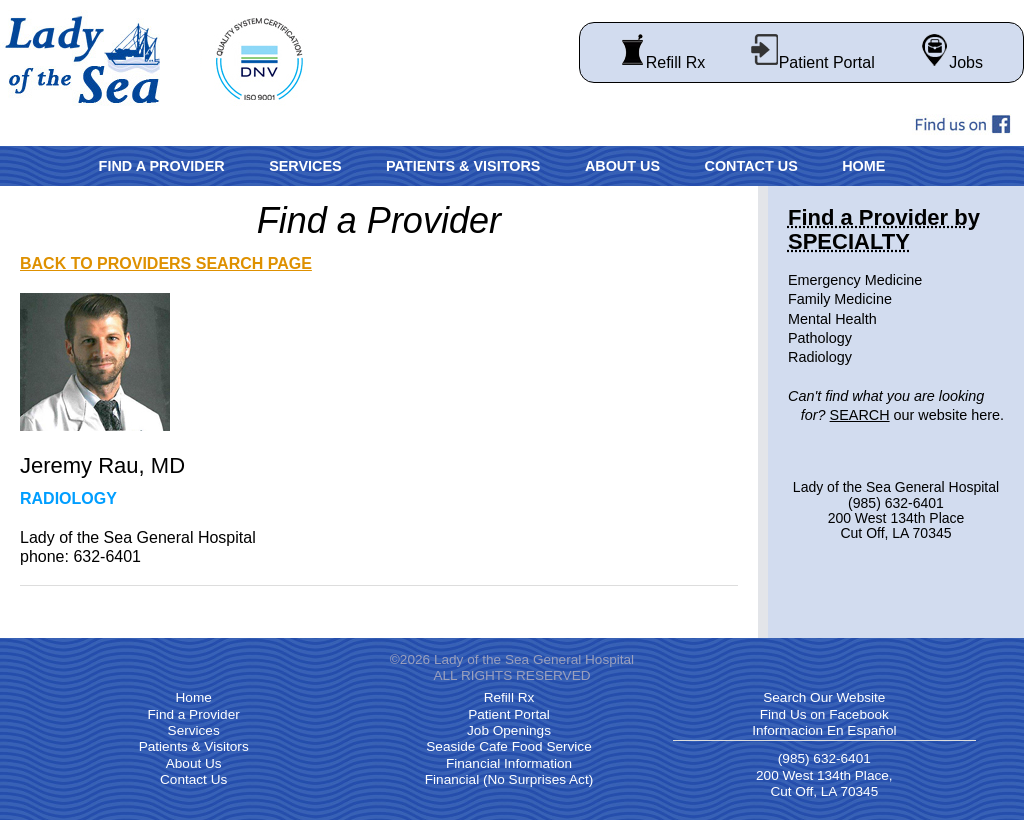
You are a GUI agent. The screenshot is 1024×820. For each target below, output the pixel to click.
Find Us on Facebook (824, 714)
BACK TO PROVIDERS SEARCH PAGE (166, 263)
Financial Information (509, 763)
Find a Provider (162, 166)
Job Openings (509, 730)
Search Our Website (824, 697)
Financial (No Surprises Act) (509, 779)
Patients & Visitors (463, 166)
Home (863, 166)
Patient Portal (812, 62)
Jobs (951, 62)
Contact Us (750, 166)
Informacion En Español (824, 730)
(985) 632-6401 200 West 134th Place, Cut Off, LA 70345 (824, 775)
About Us (622, 166)
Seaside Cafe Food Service (508, 746)
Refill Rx (663, 62)
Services (305, 166)
